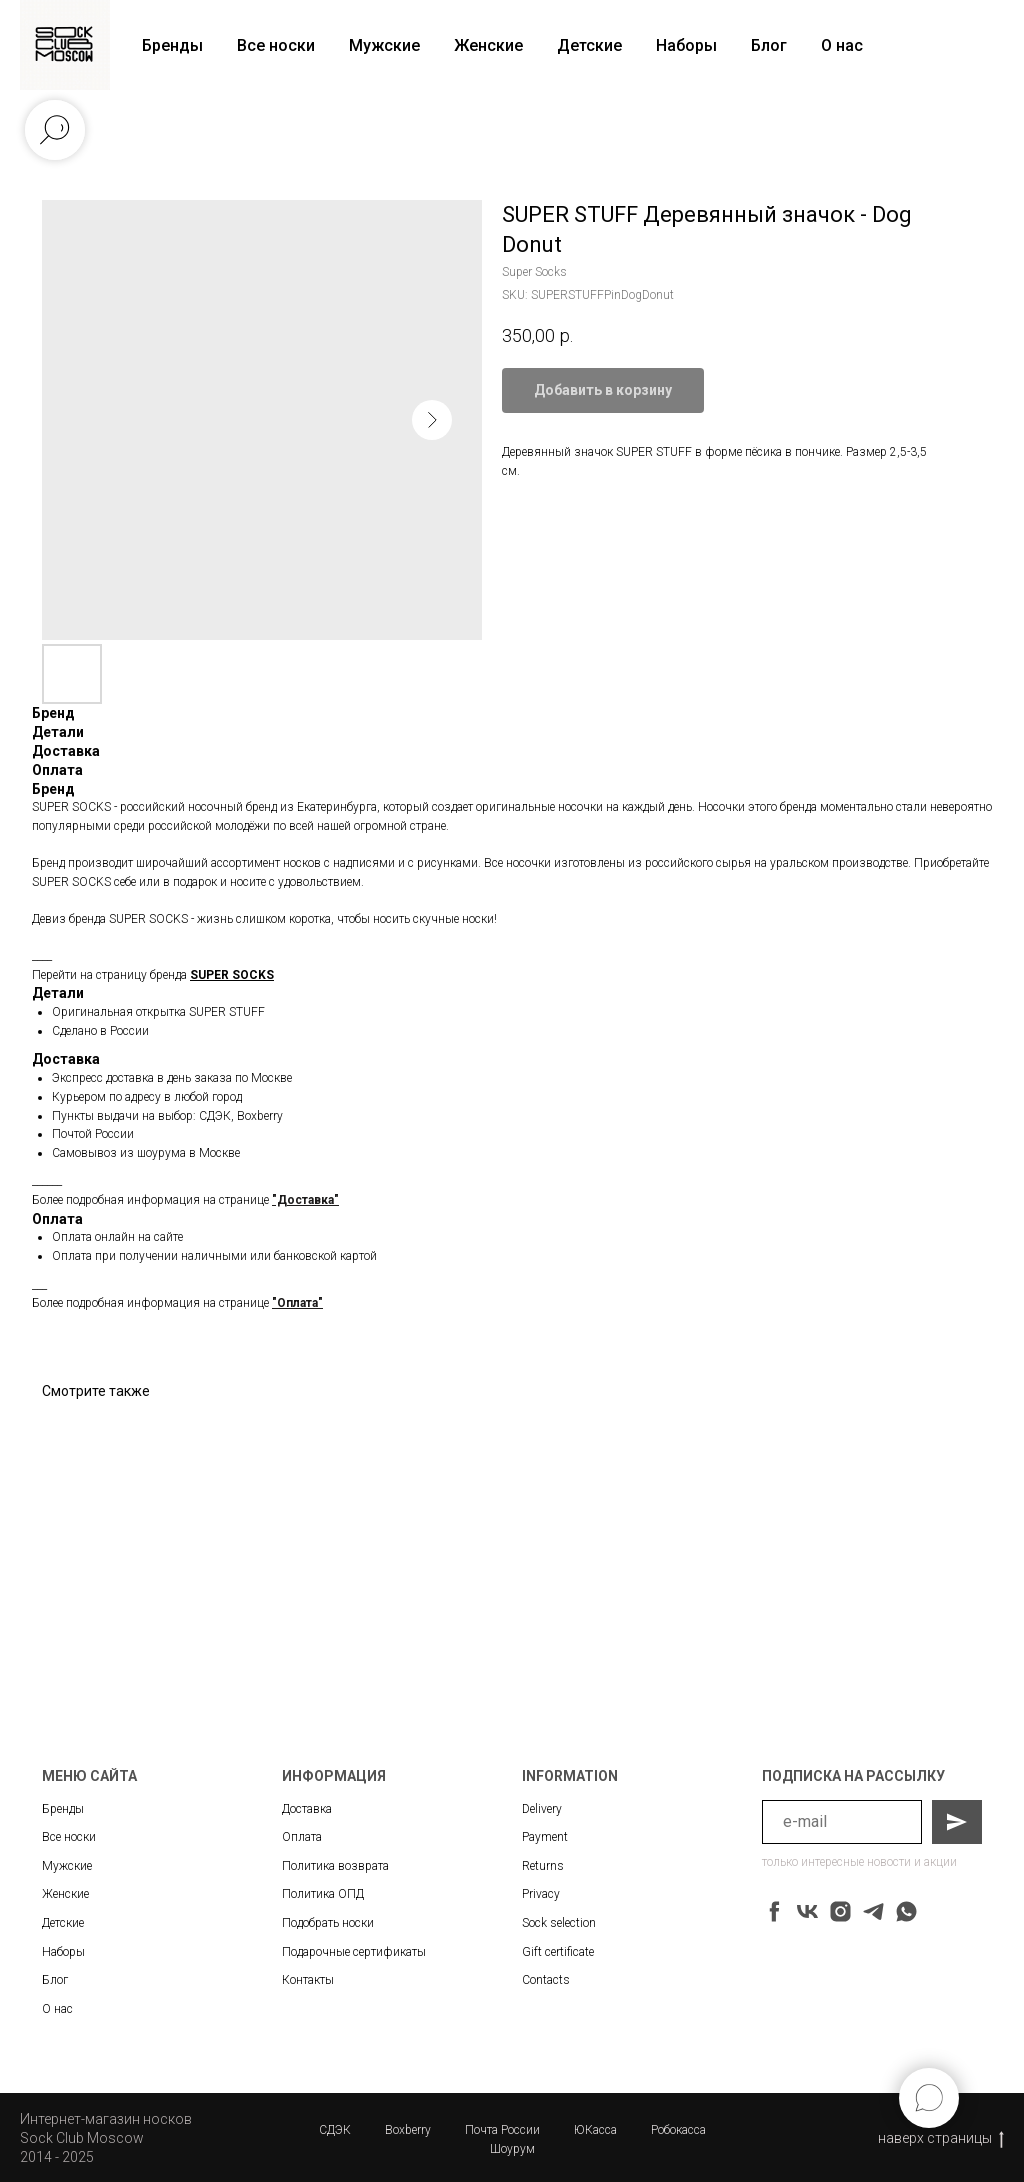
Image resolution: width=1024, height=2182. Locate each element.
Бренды (63, 1809)
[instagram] (840, 1911)
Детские (589, 45)
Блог (769, 45)
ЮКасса (595, 2130)
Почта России (502, 2130)
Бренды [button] (172, 45)
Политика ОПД (323, 1894)
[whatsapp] (906, 1911)
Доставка (307, 1809)
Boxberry (408, 2130)
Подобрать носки (328, 1923)
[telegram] (873, 1911)
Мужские (384, 45)
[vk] (807, 1911)
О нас (842, 45)
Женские (488, 45)
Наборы (686, 45)
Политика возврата (335, 1866)
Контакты (308, 1980)
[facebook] (774, 1911)
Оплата (302, 1837)
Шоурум (512, 2149)
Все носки (276, 45)
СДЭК (335, 2130)
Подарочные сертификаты (354, 1952)
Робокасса (678, 2130)
